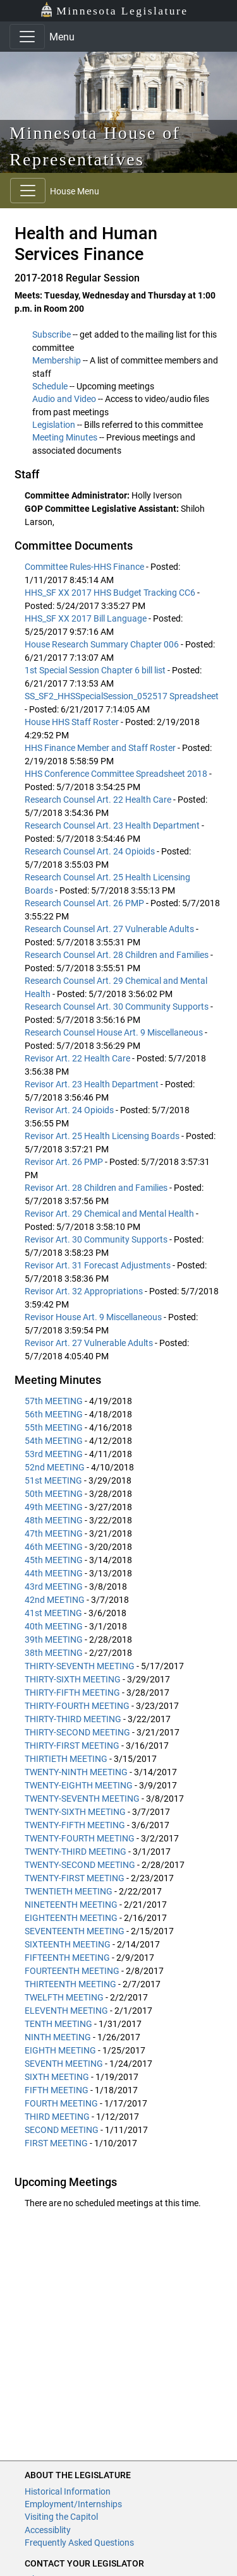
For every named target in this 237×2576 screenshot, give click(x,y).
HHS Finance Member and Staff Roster (101, 748)
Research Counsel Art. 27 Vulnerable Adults (110, 929)
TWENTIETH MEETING (68, 1891)
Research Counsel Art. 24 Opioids (91, 851)
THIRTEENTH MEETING (70, 1984)
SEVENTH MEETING (64, 2064)
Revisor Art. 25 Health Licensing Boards (103, 1136)
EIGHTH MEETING (60, 2050)
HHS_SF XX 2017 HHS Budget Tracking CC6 (111, 593)
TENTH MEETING (58, 2024)
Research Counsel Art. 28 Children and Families (117, 955)
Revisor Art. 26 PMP (65, 1162)
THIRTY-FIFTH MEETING (72, 1692)
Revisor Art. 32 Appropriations (85, 1291)
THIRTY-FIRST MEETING (72, 1745)
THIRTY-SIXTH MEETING (73, 1679)
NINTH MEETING (58, 2037)
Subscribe (51, 334)
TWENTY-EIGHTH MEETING (79, 1785)
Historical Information (68, 2491)
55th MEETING (54, 1427)
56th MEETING (54, 1414)
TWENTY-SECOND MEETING (80, 1865)
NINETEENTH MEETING (71, 1905)
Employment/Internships (73, 2504)
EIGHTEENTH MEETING (71, 1918)
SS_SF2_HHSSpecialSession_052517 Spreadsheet (122, 696)
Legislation (53, 425)
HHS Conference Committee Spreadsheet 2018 (117, 774)
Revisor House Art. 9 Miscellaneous (94, 1317)
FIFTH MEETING (56, 2090)
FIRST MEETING (56, 2143)
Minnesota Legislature (114, 10)
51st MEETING (53, 1480)
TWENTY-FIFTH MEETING (75, 1825)
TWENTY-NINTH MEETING (76, 1772)
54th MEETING (54, 1441)
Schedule (50, 386)
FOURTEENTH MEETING (72, 1971)
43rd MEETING (54, 1586)
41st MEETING (53, 1613)
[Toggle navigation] (27, 36)
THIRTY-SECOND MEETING (77, 1732)
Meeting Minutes (64, 437)
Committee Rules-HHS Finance (85, 567)
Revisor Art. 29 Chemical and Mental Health (110, 1213)
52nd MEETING (55, 1467)
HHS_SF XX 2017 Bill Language (87, 618)
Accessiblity (48, 2530)
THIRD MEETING (57, 2117)
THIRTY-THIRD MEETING (73, 1719)
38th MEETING (54, 1653)
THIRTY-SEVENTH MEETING (80, 1666)
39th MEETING (54, 1639)
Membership (56, 360)
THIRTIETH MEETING (66, 1759)
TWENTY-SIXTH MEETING (75, 1812)
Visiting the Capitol (61, 2517)
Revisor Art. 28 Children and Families (97, 1188)
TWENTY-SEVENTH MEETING (82, 1798)
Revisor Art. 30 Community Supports (97, 1239)
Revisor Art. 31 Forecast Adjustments (99, 1265)
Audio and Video (64, 399)
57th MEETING (54, 1401)
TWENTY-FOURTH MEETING (80, 1838)
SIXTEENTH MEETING (68, 1944)
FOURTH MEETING (61, 2103)
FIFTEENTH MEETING (67, 1958)
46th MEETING (54, 1547)
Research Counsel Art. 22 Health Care (99, 800)
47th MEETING (54, 1533)
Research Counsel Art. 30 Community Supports (117, 1006)
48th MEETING (54, 1520)
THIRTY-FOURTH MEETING (77, 1706)
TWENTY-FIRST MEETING (75, 1878)
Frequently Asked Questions (79, 2543)
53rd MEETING (54, 1454)
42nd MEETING (55, 1600)
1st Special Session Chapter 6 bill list (96, 670)
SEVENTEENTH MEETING (75, 1931)
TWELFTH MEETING (64, 1997)
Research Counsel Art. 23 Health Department (113, 825)
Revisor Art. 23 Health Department (93, 1084)
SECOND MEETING (62, 2130)
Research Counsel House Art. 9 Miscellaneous (115, 1032)
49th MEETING (54, 1507)
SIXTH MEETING (57, 2077)
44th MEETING (54, 1573)
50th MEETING (54, 1494)
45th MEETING (54, 1560)
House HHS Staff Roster (73, 722)
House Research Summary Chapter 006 (103, 644)
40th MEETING (54, 1626)
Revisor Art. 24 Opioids (70, 1110)
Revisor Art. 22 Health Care (78, 1058)
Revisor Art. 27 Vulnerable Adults (90, 1343)
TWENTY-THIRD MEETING (75, 1851)
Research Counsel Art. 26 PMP (85, 903)
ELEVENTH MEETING (66, 2011)
